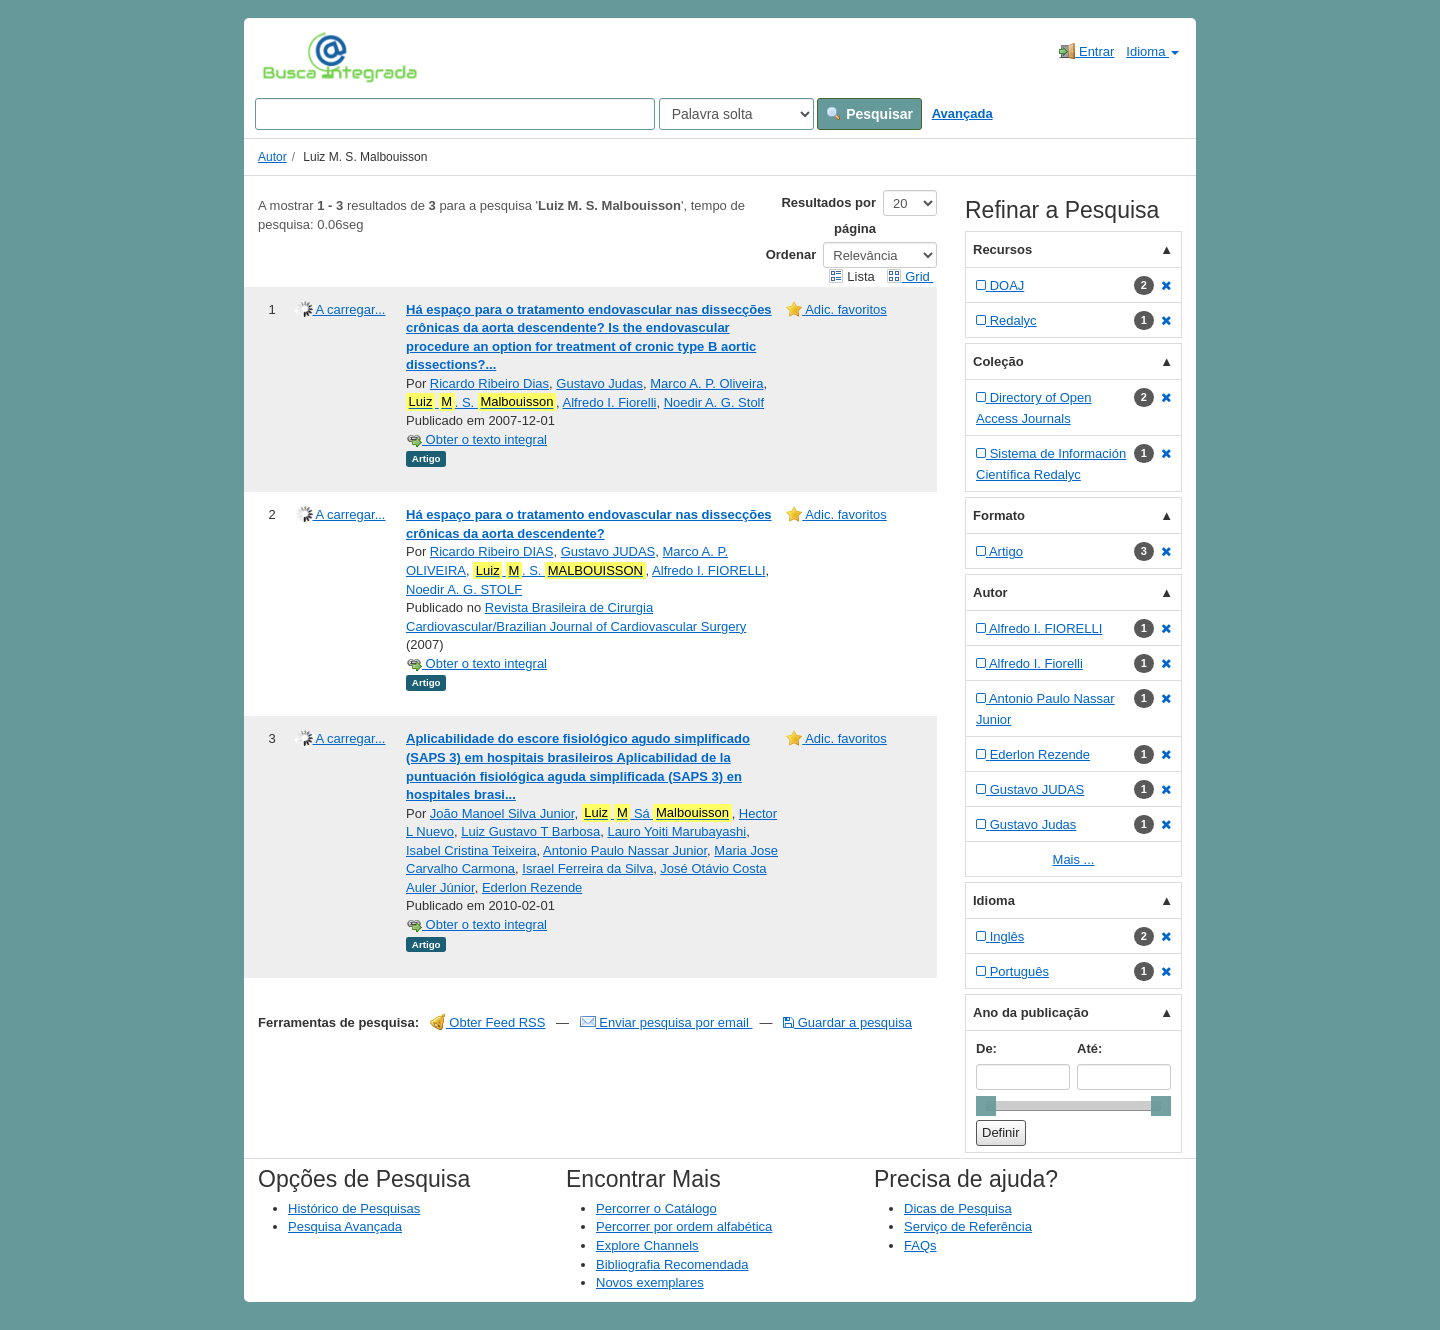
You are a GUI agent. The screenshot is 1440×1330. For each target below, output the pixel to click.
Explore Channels (647, 1245)
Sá (657, 813)
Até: (1089, 1048)
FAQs (920, 1245)
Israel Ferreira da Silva (587, 868)
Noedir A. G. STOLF (464, 589)
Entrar (1086, 51)
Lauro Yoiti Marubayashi (676, 831)
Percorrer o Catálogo (656, 1208)
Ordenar (791, 254)
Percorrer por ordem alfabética (684, 1226)
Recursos (1002, 249)
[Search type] (736, 114)
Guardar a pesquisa (847, 1022)
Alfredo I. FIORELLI (708, 570)
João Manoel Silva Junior (502, 813)
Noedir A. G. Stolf (714, 402)
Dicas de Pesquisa (958, 1208)
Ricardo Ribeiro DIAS (492, 551)
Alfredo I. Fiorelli (610, 402)
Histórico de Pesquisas (354, 1208)
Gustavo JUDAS (608, 551)
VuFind (293, 57)
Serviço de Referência (968, 1226)
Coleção (998, 361)
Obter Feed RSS (488, 1022)
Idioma (1152, 51)
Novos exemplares (650, 1282)
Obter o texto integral (476, 439)
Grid (910, 276)
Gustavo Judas (599, 383)
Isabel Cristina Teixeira (471, 850)
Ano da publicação (1031, 1012)
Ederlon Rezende (532, 887)
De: (986, 1048)
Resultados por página (828, 215)
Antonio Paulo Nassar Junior (625, 850)
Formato (999, 515)
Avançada (962, 113)
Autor (272, 157)
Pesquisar (869, 114)
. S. (481, 402)
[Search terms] (455, 114)
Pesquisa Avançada (345, 1226)
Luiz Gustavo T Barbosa (530, 831)
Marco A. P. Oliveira (706, 383)
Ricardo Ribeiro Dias (489, 383)
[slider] (986, 1106)
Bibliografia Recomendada (672, 1264)
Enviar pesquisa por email (666, 1022)
